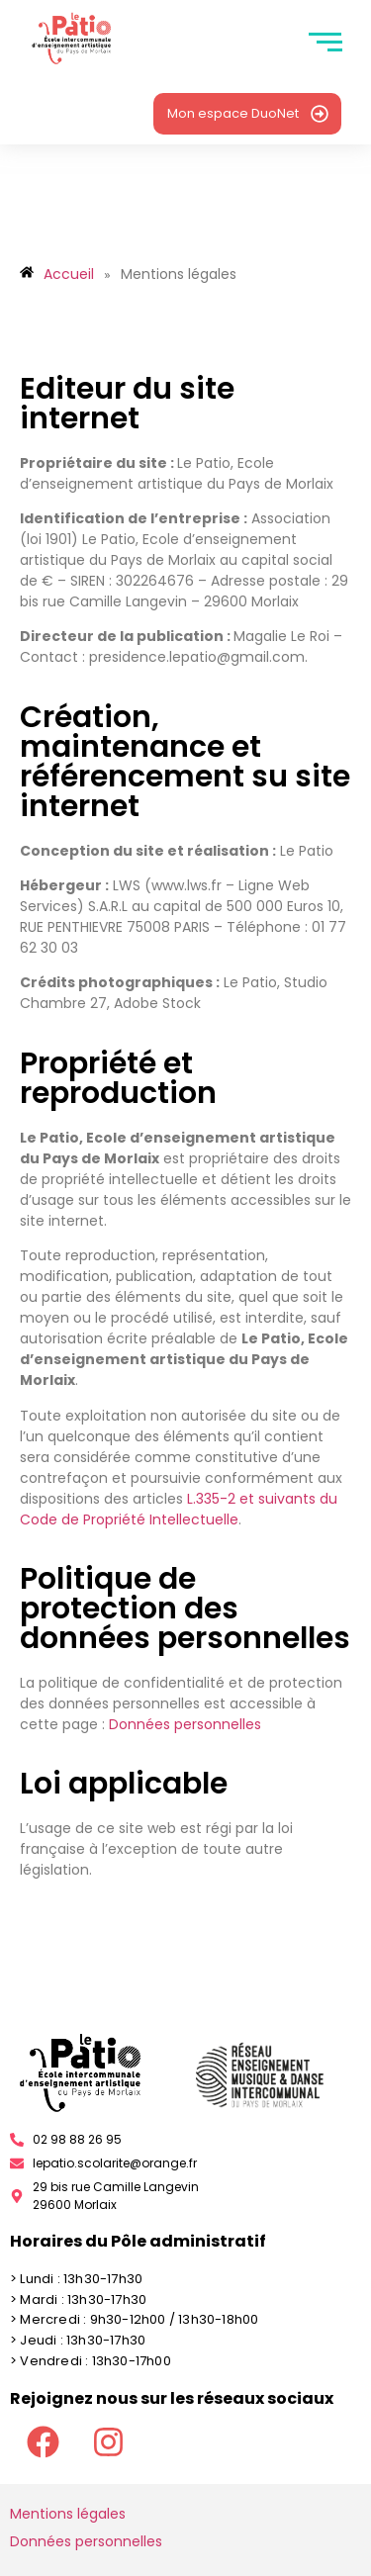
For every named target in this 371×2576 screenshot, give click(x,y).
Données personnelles (185, 1724)
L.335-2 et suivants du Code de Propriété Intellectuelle (178, 1509)
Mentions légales (68, 2514)
